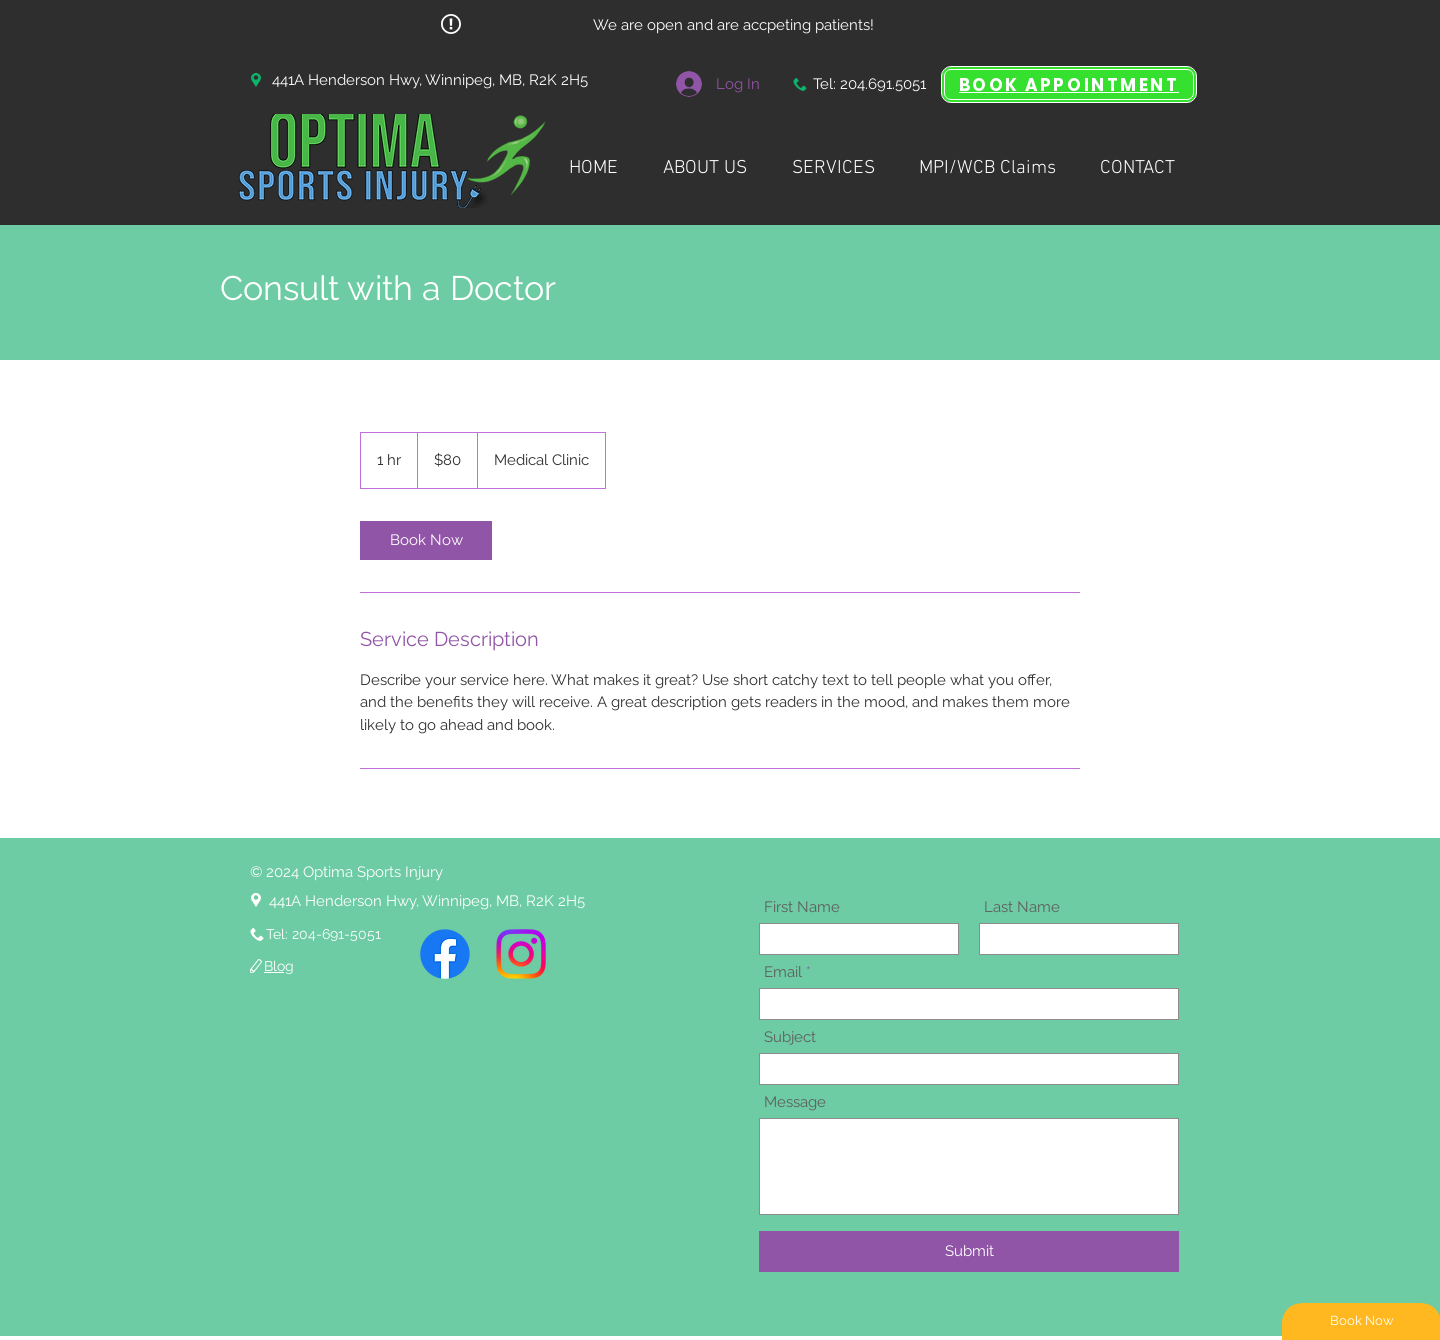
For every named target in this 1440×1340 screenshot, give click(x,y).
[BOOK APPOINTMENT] (1069, 84)
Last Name (1022, 907)
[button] (833, 159)
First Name (802, 907)
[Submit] (969, 1251)
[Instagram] (521, 954)
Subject (790, 1037)
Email (783, 972)
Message (795, 1102)
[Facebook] (445, 954)
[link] (426, 540)
